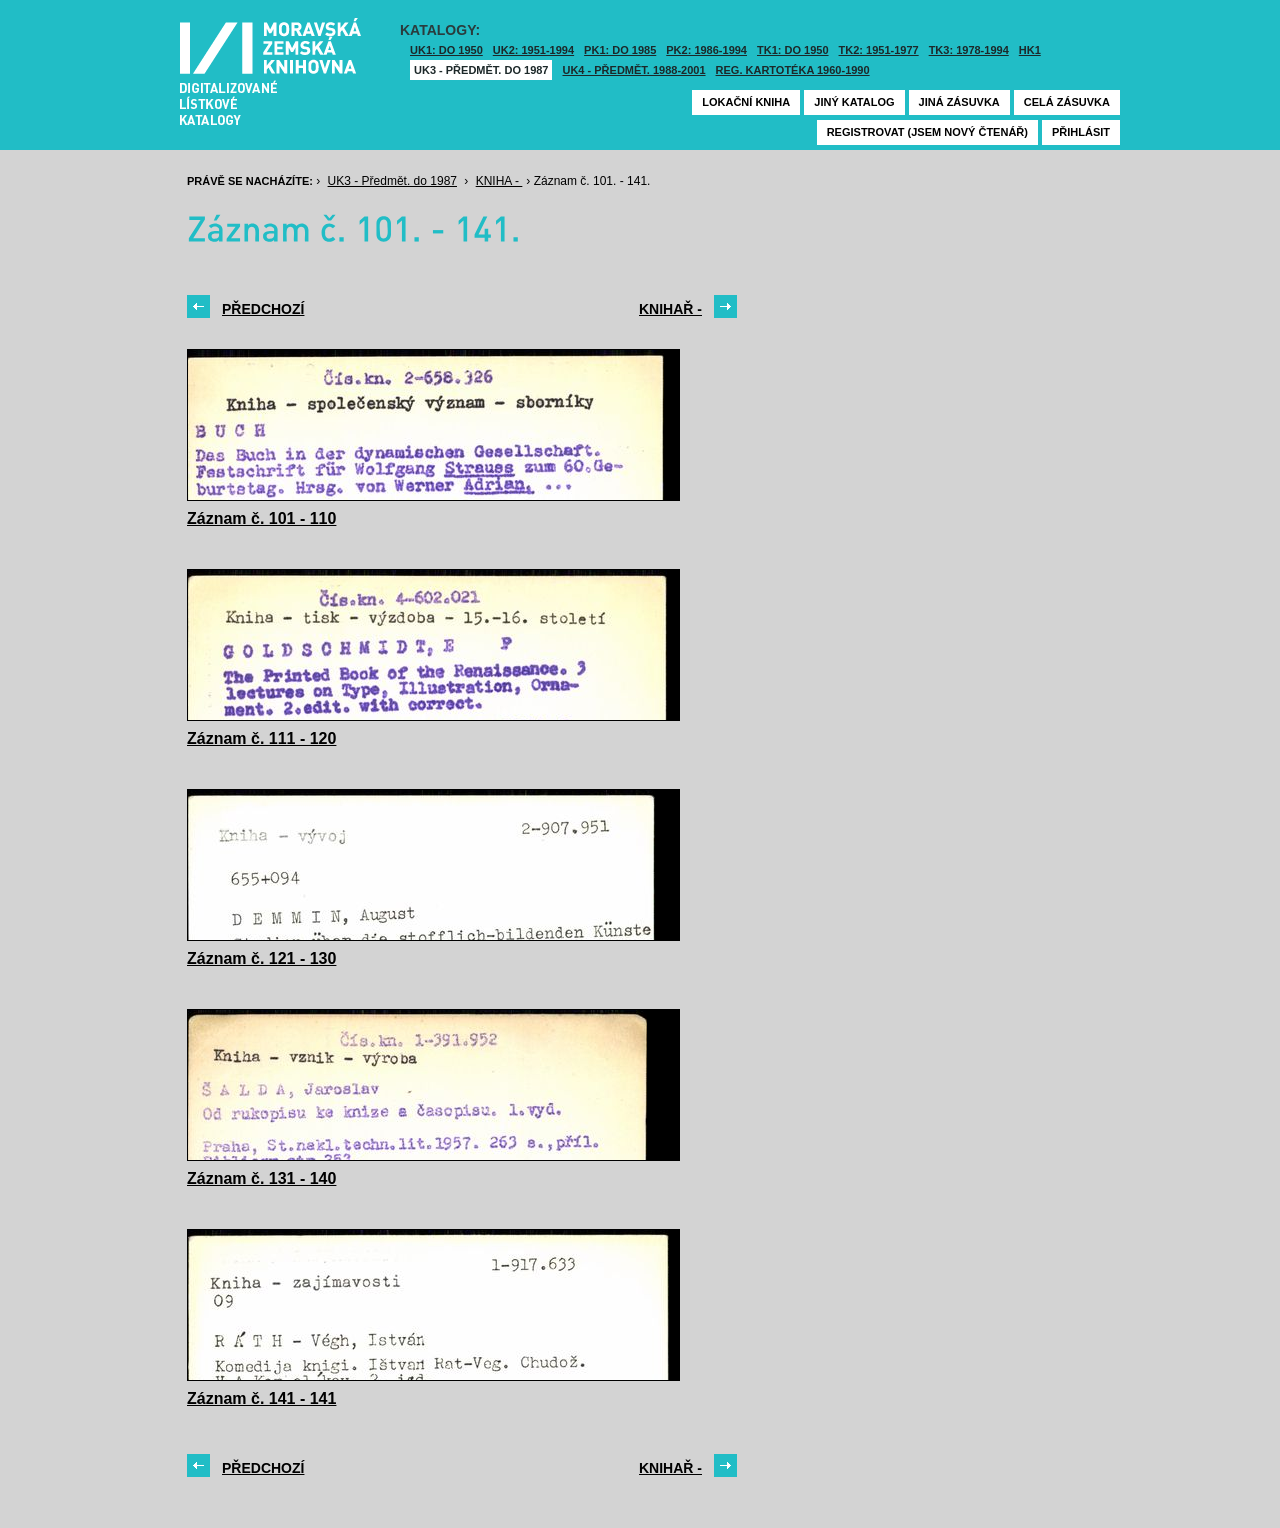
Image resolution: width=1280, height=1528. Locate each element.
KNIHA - (499, 181)
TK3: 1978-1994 (969, 50)
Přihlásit (1081, 132)
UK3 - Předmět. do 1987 (481, 70)
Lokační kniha (746, 102)
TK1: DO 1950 (793, 50)
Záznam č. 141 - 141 (261, 1398)
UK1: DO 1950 (446, 50)
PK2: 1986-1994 (706, 50)
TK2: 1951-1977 (879, 50)
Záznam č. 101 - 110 (261, 518)
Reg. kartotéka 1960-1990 (793, 70)
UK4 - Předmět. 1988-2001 (633, 70)
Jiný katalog (854, 102)
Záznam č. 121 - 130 (261, 958)
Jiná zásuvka (959, 102)
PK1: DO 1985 (620, 50)
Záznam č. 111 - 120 (261, 738)
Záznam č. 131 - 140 (261, 1178)
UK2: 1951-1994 (533, 50)
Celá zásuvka (1067, 102)
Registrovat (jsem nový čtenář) (927, 132)
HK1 (1030, 50)
